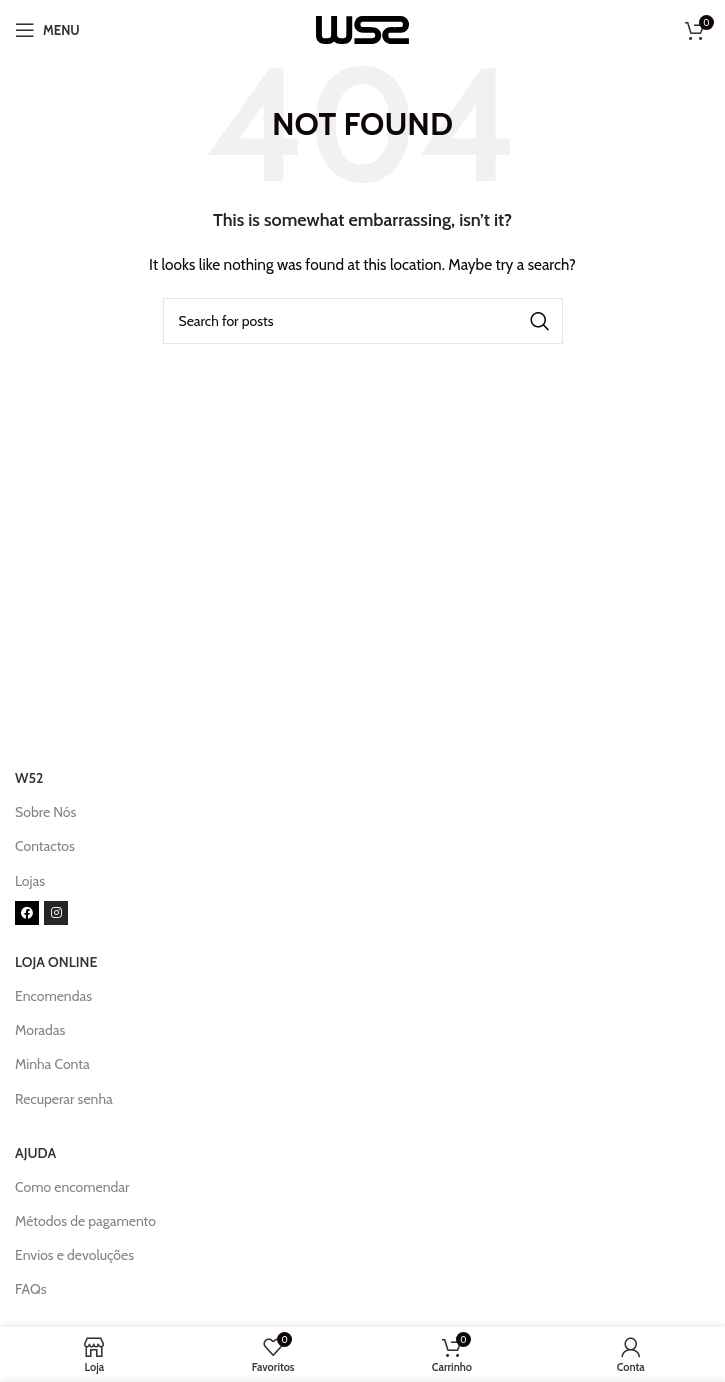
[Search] (363, 321)
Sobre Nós (45, 812)
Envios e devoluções (74, 1255)
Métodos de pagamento (85, 1221)
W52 (29, 778)
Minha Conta (52, 1064)
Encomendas (53, 996)
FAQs (31, 1289)
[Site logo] (362, 28)
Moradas (40, 1030)
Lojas (30, 881)
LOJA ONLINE (56, 962)
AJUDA (35, 1153)
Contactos (45, 846)
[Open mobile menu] (47, 30)
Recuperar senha (64, 1099)
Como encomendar (72, 1187)
